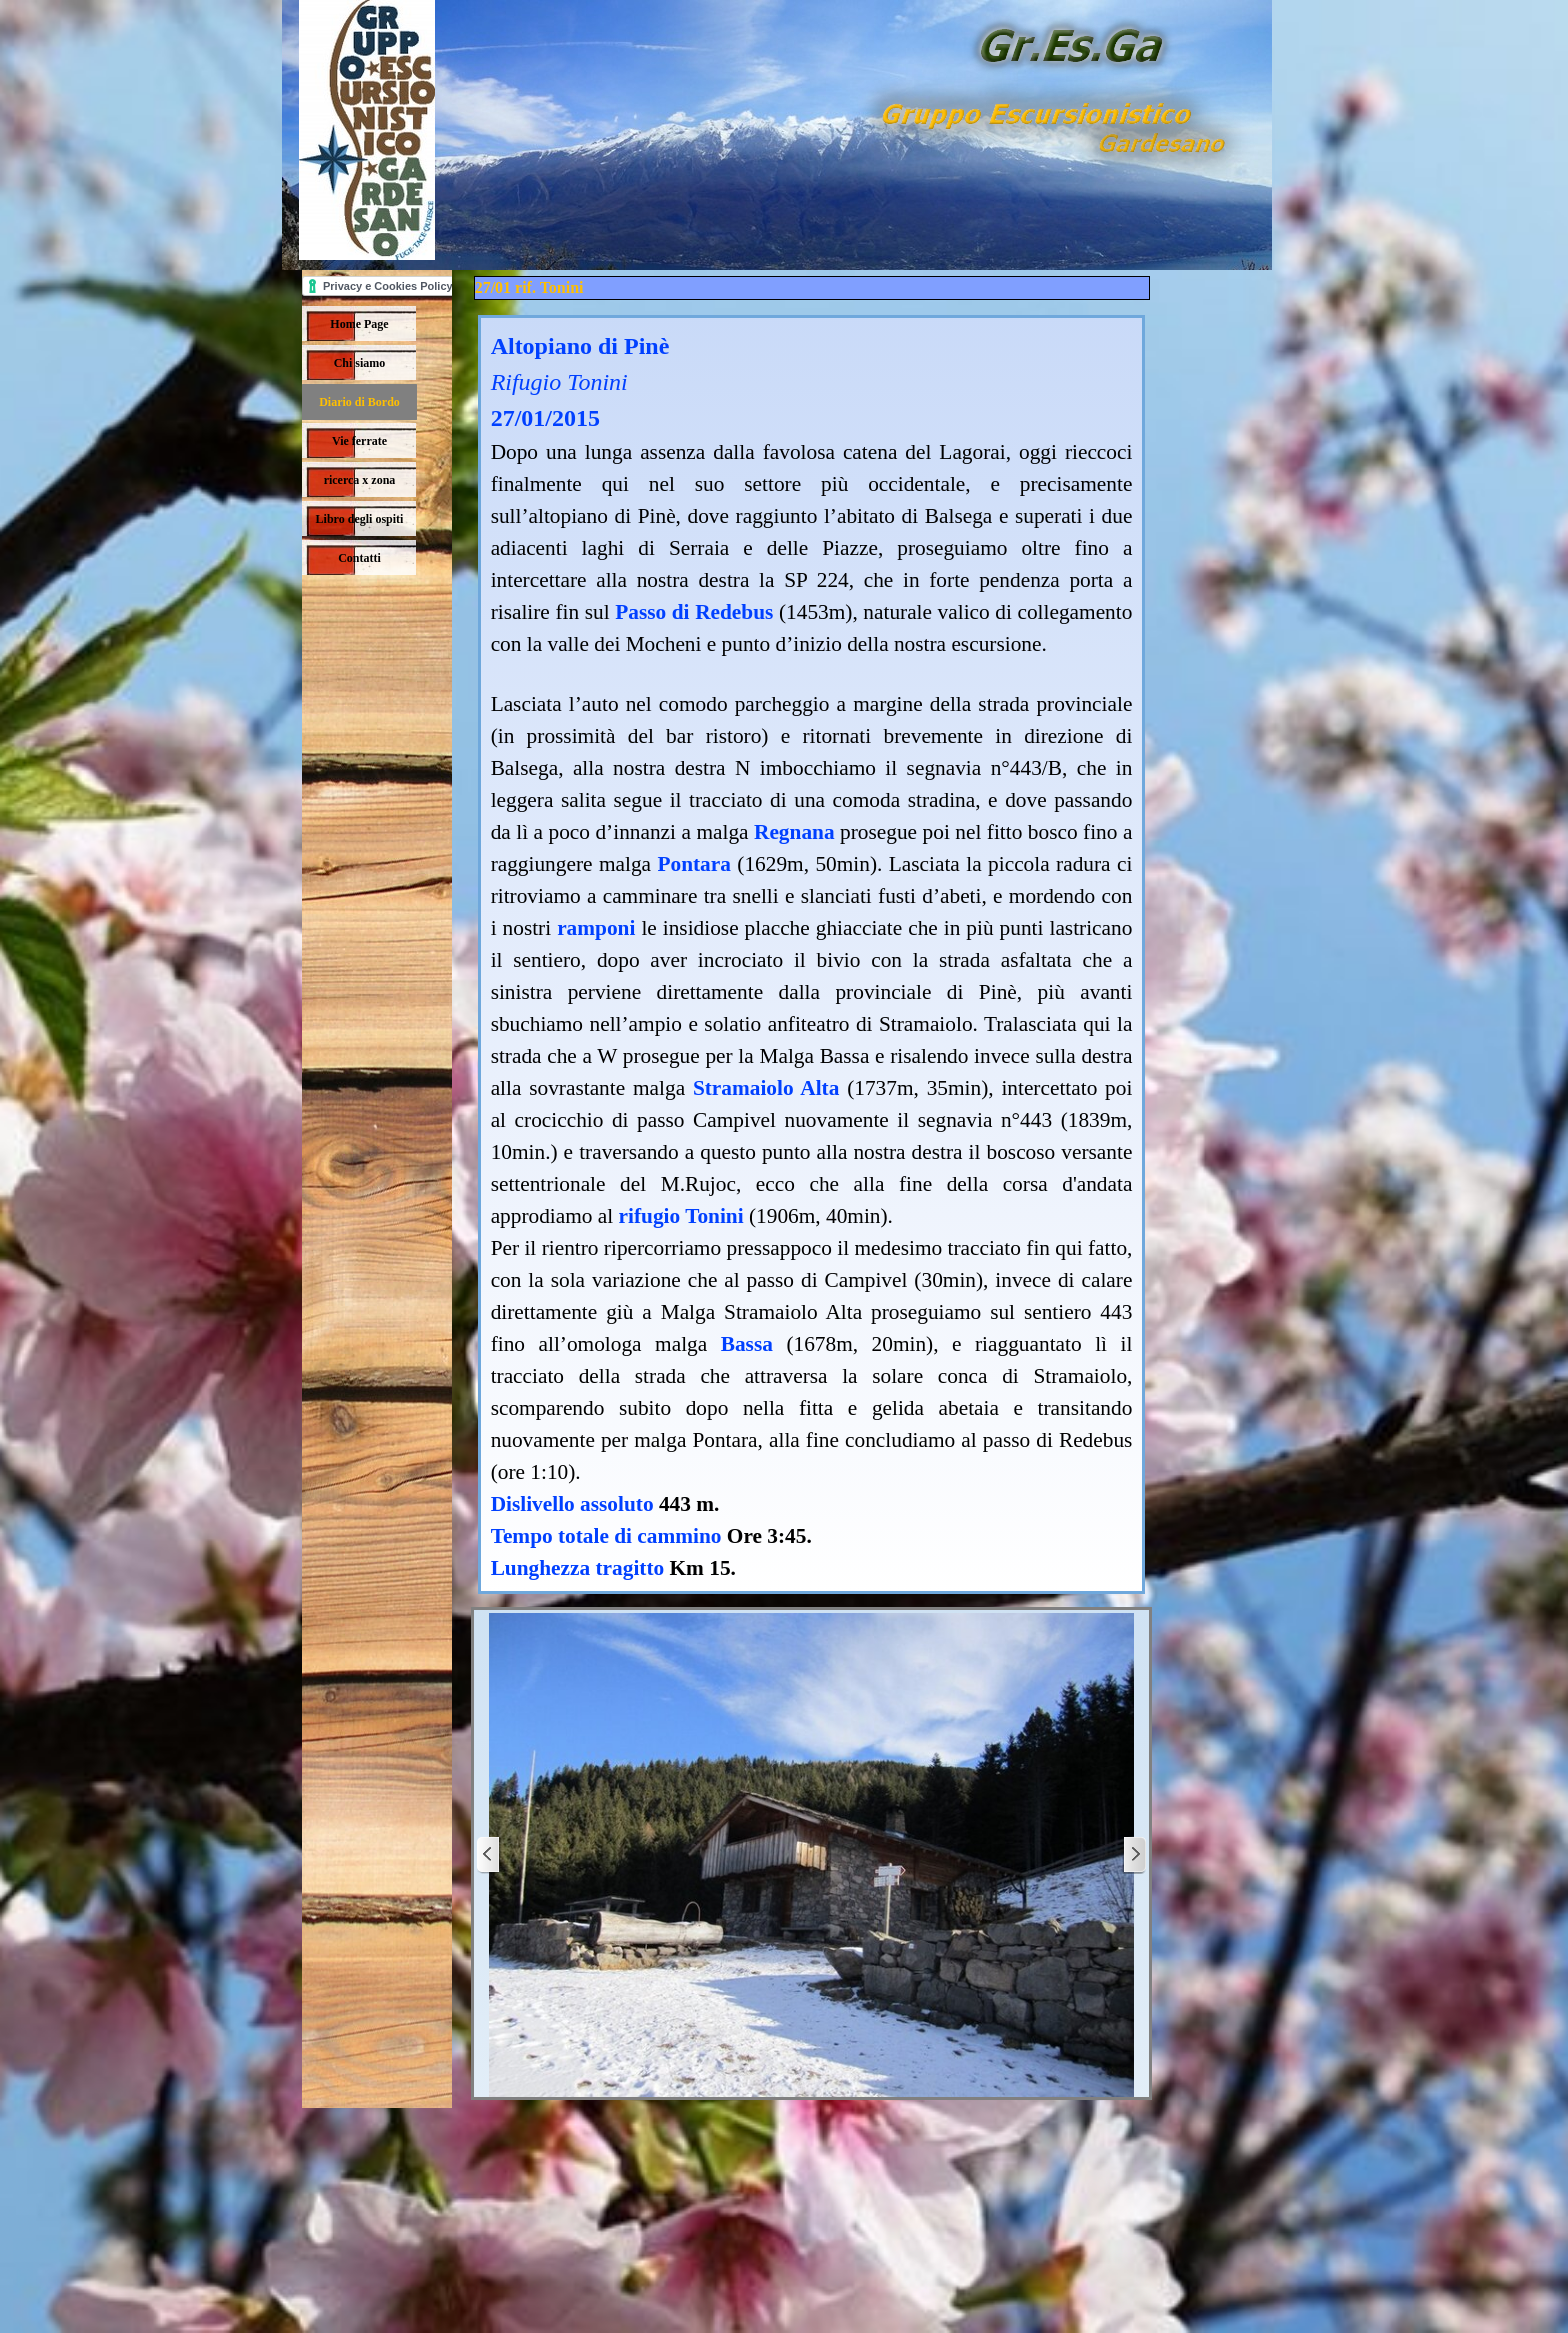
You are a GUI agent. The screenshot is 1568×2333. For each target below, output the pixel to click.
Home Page (359, 324)
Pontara (693, 864)
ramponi (596, 928)
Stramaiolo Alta (766, 1088)
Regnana (794, 832)
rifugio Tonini (681, 1216)
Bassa (747, 1344)
